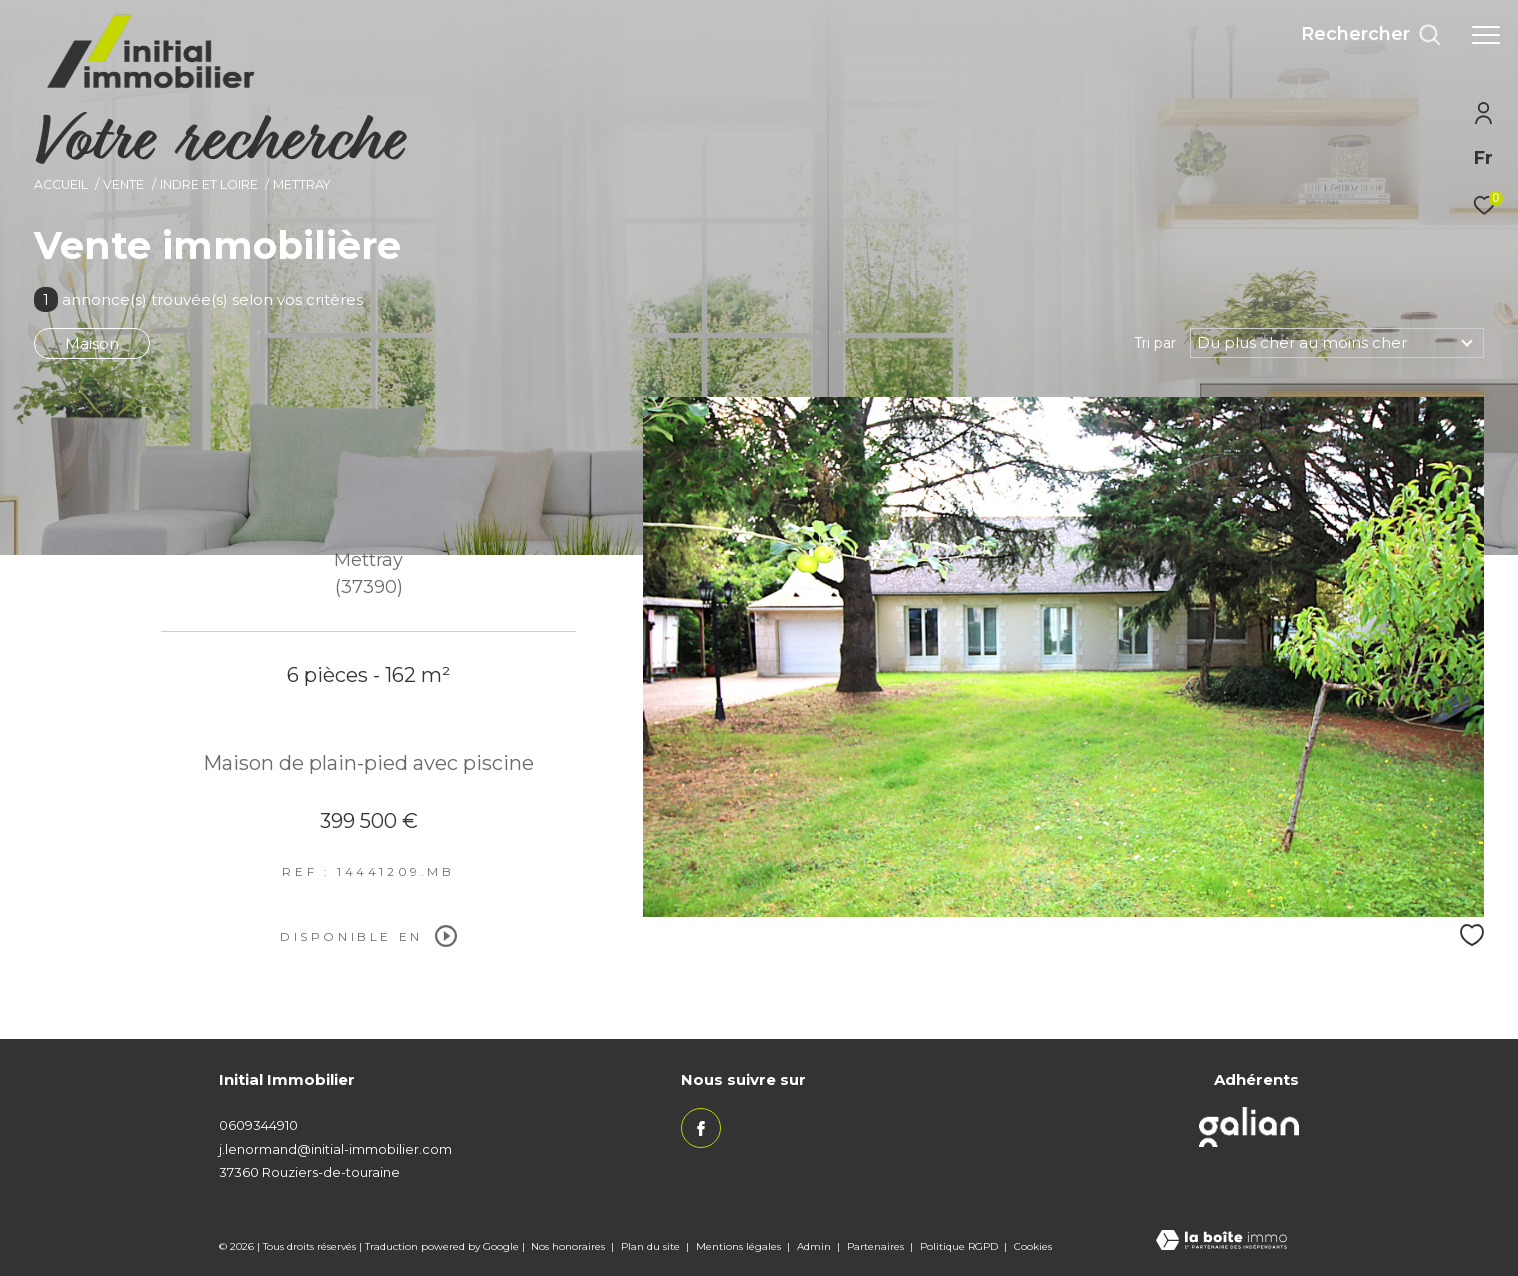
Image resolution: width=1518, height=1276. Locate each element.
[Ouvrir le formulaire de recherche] (1371, 35)
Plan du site (652, 1246)
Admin (815, 1246)
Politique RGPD (959, 1246)
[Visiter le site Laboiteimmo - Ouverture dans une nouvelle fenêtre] (1221, 1242)
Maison (92, 343)
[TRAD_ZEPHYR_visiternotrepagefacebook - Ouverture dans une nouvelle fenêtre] (701, 1128)
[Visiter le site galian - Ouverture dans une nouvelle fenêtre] (1249, 1127)
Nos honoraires (569, 1246)
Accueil (61, 184)
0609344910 (258, 1125)
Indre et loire (209, 184)
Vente (123, 184)
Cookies (1033, 1247)
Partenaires (877, 1246)
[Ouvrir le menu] (1486, 35)
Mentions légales (740, 1246)
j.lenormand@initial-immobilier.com (335, 1149)
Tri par (1155, 343)
